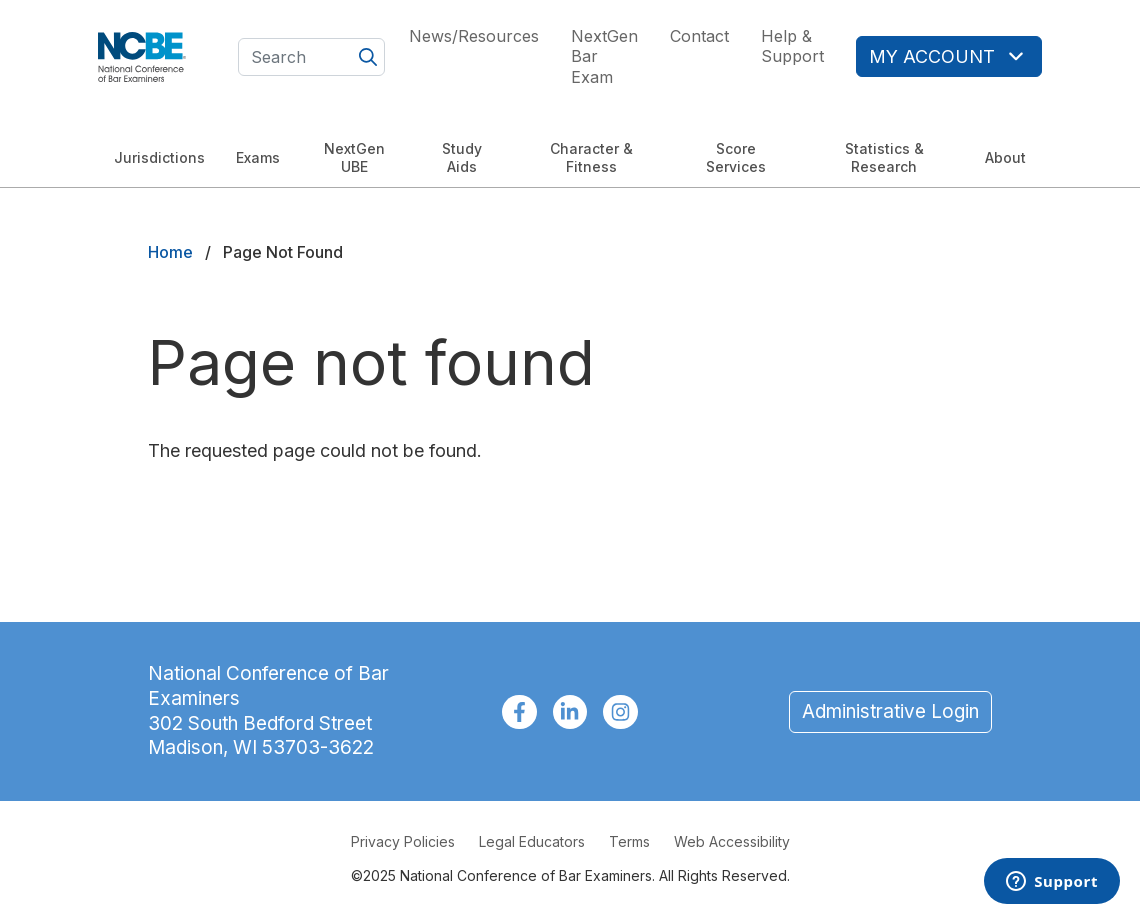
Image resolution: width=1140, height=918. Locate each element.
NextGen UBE (354, 157)
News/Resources (474, 36)
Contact (699, 36)
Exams (258, 157)
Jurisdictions (159, 157)
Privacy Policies (403, 841)
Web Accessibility (732, 841)
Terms (629, 841)
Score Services (736, 157)
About (1005, 157)
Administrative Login (890, 711)
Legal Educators (532, 841)
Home (170, 252)
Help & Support (792, 46)
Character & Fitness (591, 157)
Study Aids (462, 157)
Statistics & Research (884, 157)
